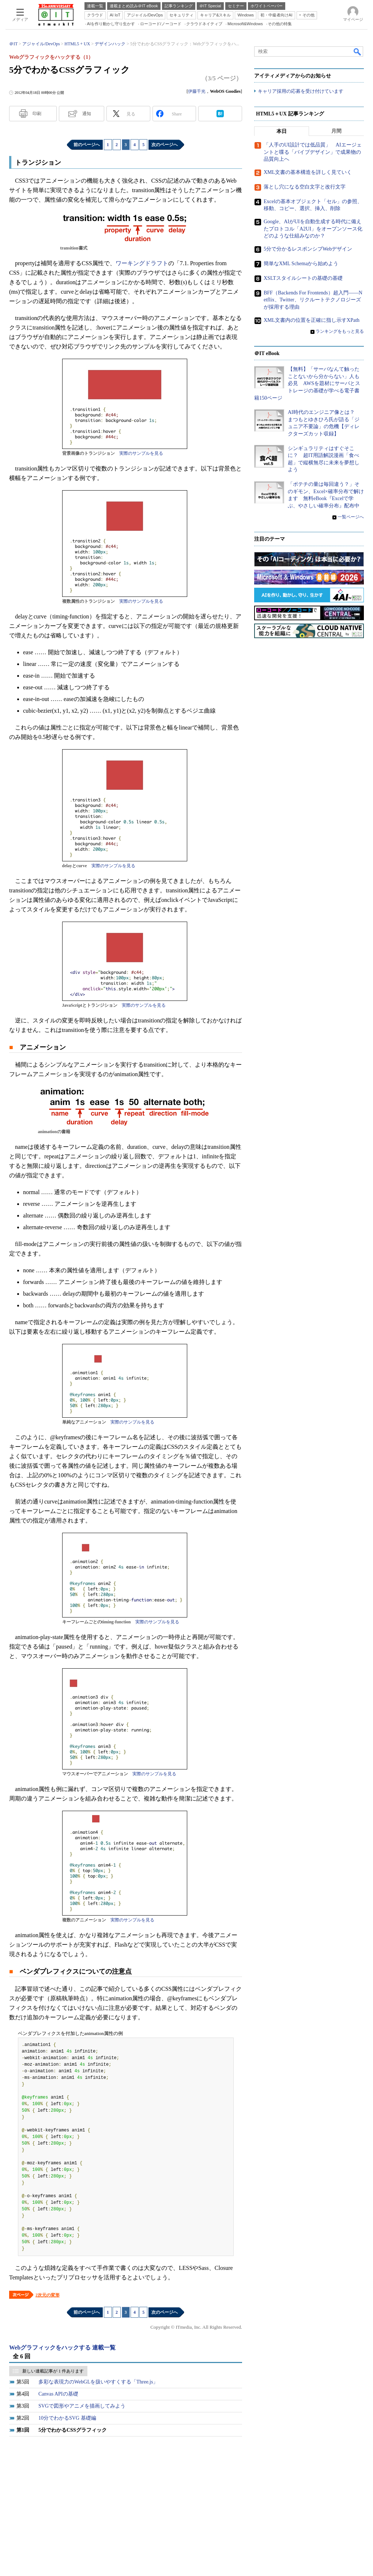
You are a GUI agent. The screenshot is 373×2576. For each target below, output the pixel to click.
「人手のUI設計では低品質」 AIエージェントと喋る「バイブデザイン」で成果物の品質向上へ (313, 152)
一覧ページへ (351, 517)
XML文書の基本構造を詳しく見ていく (308, 172)
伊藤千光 (197, 91)
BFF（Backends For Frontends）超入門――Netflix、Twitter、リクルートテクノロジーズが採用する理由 (313, 300)
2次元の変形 (47, 2295)
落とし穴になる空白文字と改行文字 (305, 187)
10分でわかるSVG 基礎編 (67, 2418)
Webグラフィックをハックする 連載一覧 (62, 2347)
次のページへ (164, 144)
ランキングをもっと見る (340, 331)
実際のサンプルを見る (141, 453)
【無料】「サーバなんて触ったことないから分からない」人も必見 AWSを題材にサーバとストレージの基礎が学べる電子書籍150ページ (307, 384)
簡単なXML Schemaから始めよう (301, 264)
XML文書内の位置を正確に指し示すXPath (311, 320)
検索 (357, 51)
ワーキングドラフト (142, 263)
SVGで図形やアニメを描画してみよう (81, 2406)
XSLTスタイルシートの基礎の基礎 (303, 278)
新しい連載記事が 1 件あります (53, 2371)
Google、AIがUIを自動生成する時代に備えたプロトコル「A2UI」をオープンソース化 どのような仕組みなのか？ (316, 229)
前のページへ (87, 144)
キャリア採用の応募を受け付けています (300, 91)
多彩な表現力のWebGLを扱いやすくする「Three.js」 (98, 2382)
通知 (86, 113)
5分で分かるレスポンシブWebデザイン (308, 249)
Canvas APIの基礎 (58, 2394)
